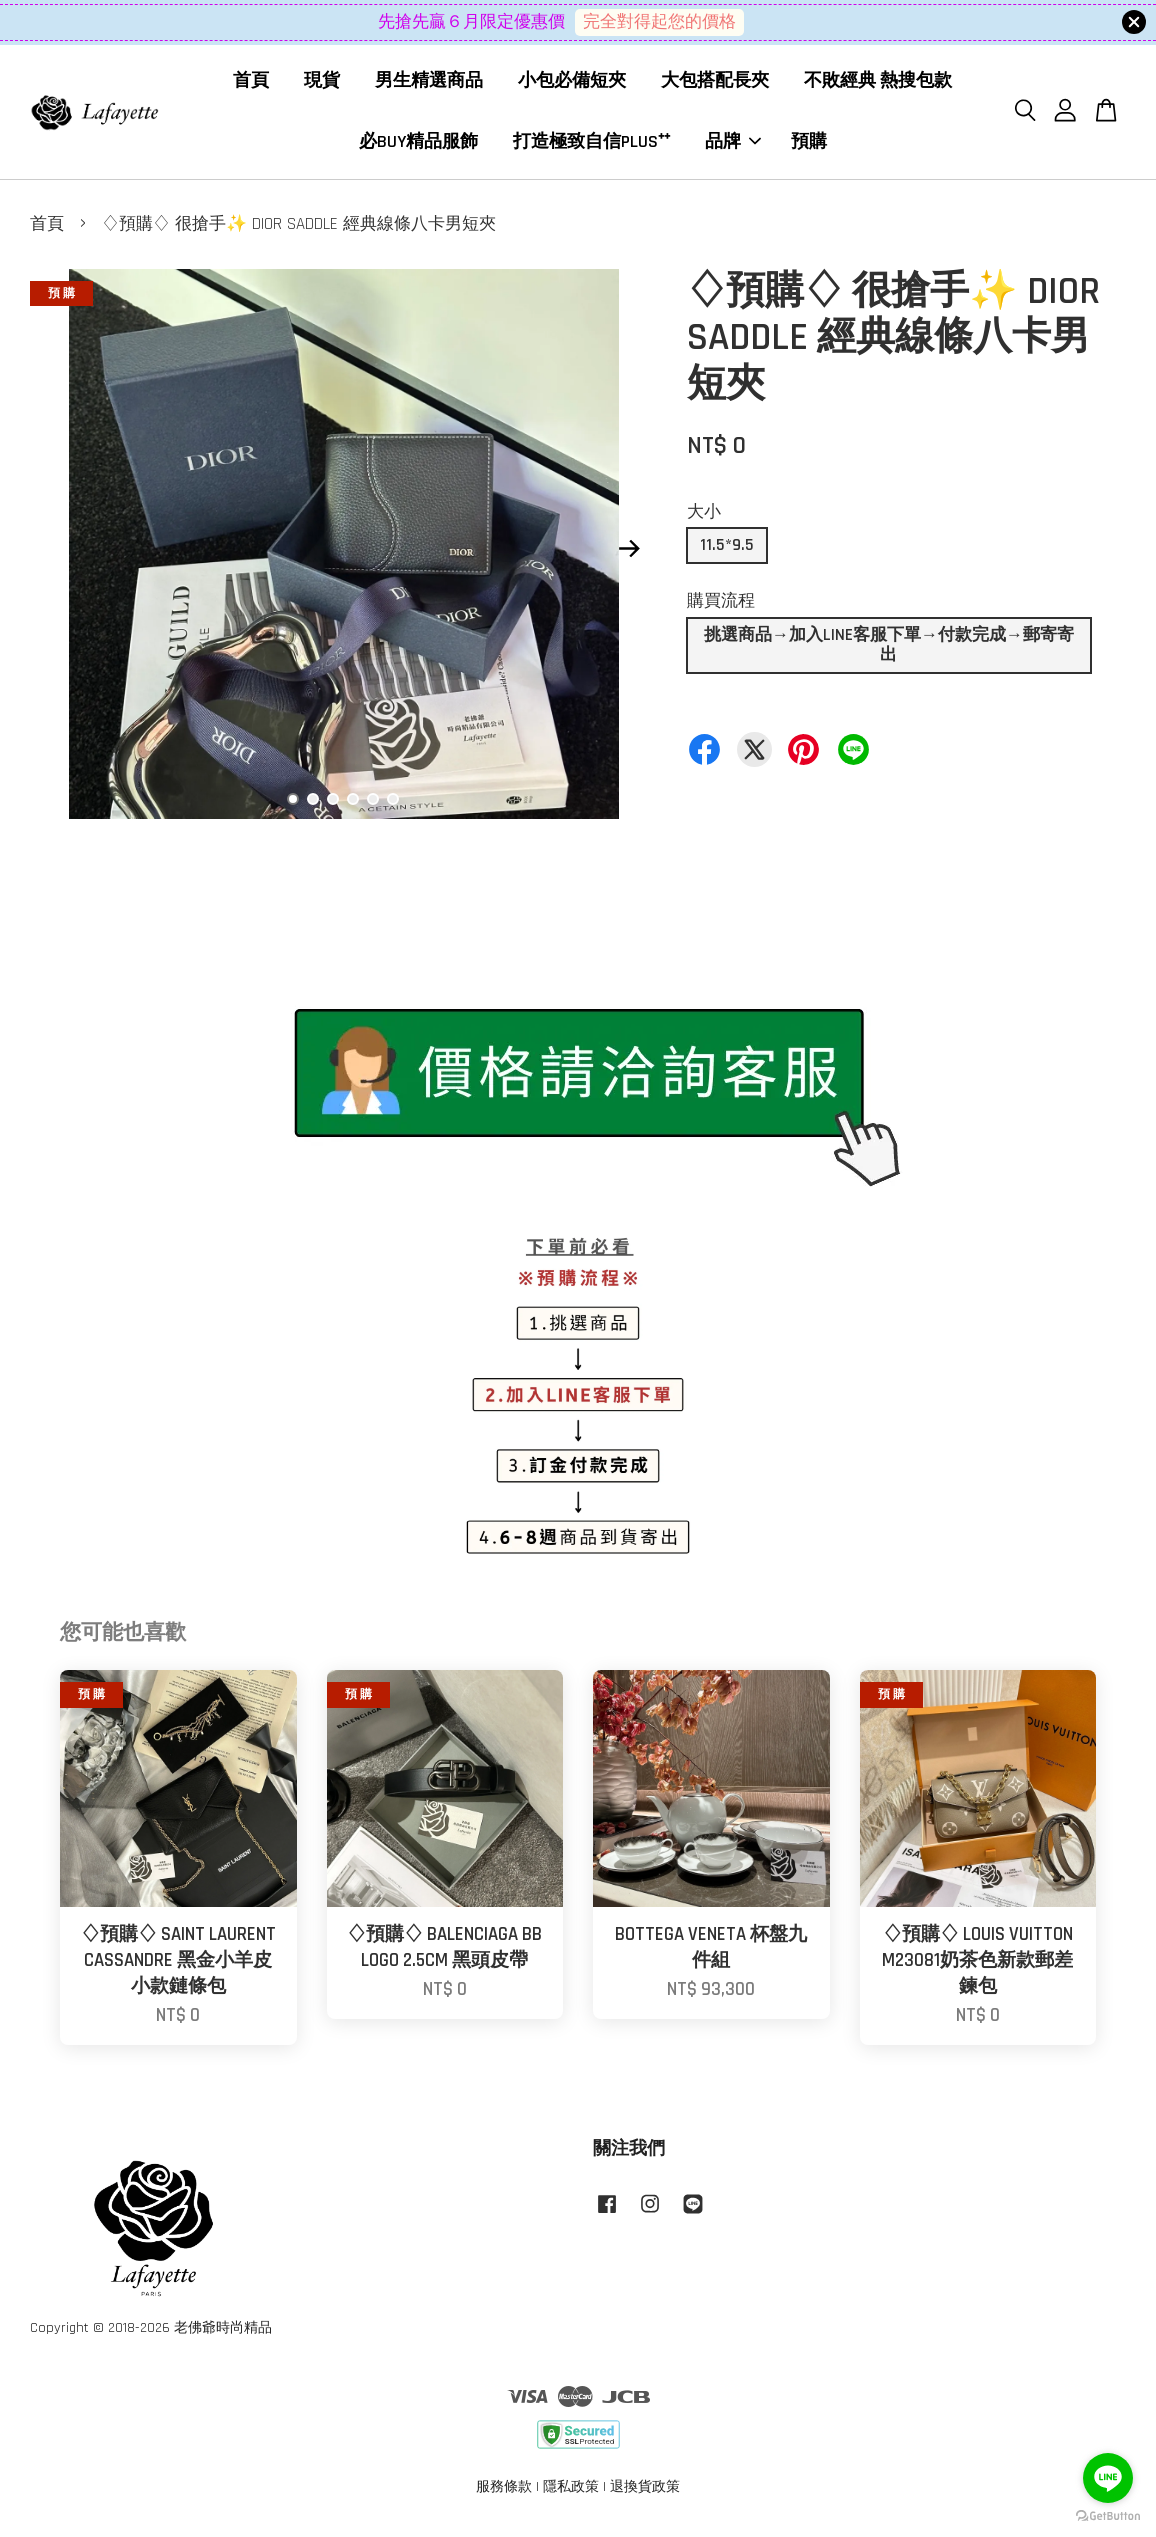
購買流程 (721, 608)
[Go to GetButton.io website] (1108, 2516)
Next (630, 556)
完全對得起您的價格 (659, 22)
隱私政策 (571, 2494)
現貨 (322, 84)
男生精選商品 (429, 84)
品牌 (733, 144)
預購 (809, 144)
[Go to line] (1108, 2478)
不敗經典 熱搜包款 (878, 84)
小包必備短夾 (572, 84)
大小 (704, 519)
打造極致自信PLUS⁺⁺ (591, 144)
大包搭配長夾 (715, 84)
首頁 (251, 84)
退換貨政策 (645, 2494)
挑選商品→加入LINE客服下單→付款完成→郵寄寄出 (889, 652)
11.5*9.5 (727, 553)
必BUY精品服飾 (418, 144)
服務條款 (504, 2494)
